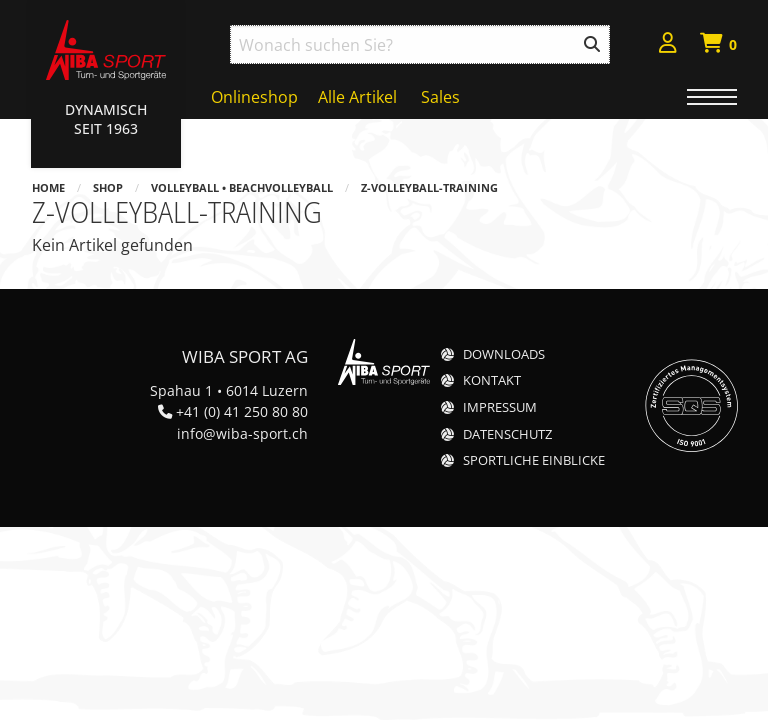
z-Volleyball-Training (429, 187)
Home (48, 187)
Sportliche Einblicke (534, 460)
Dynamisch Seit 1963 (106, 119)
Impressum (500, 407)
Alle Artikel (357, 97)
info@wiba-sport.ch (242, 433)
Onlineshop (254, 97)
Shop (108, 187)
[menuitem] (668, 45)
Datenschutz (507, 434)
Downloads (504, 354)
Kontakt (492, 380)
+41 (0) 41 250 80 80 (242, 411)
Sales (440, 97)
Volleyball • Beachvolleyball (242, 187)
